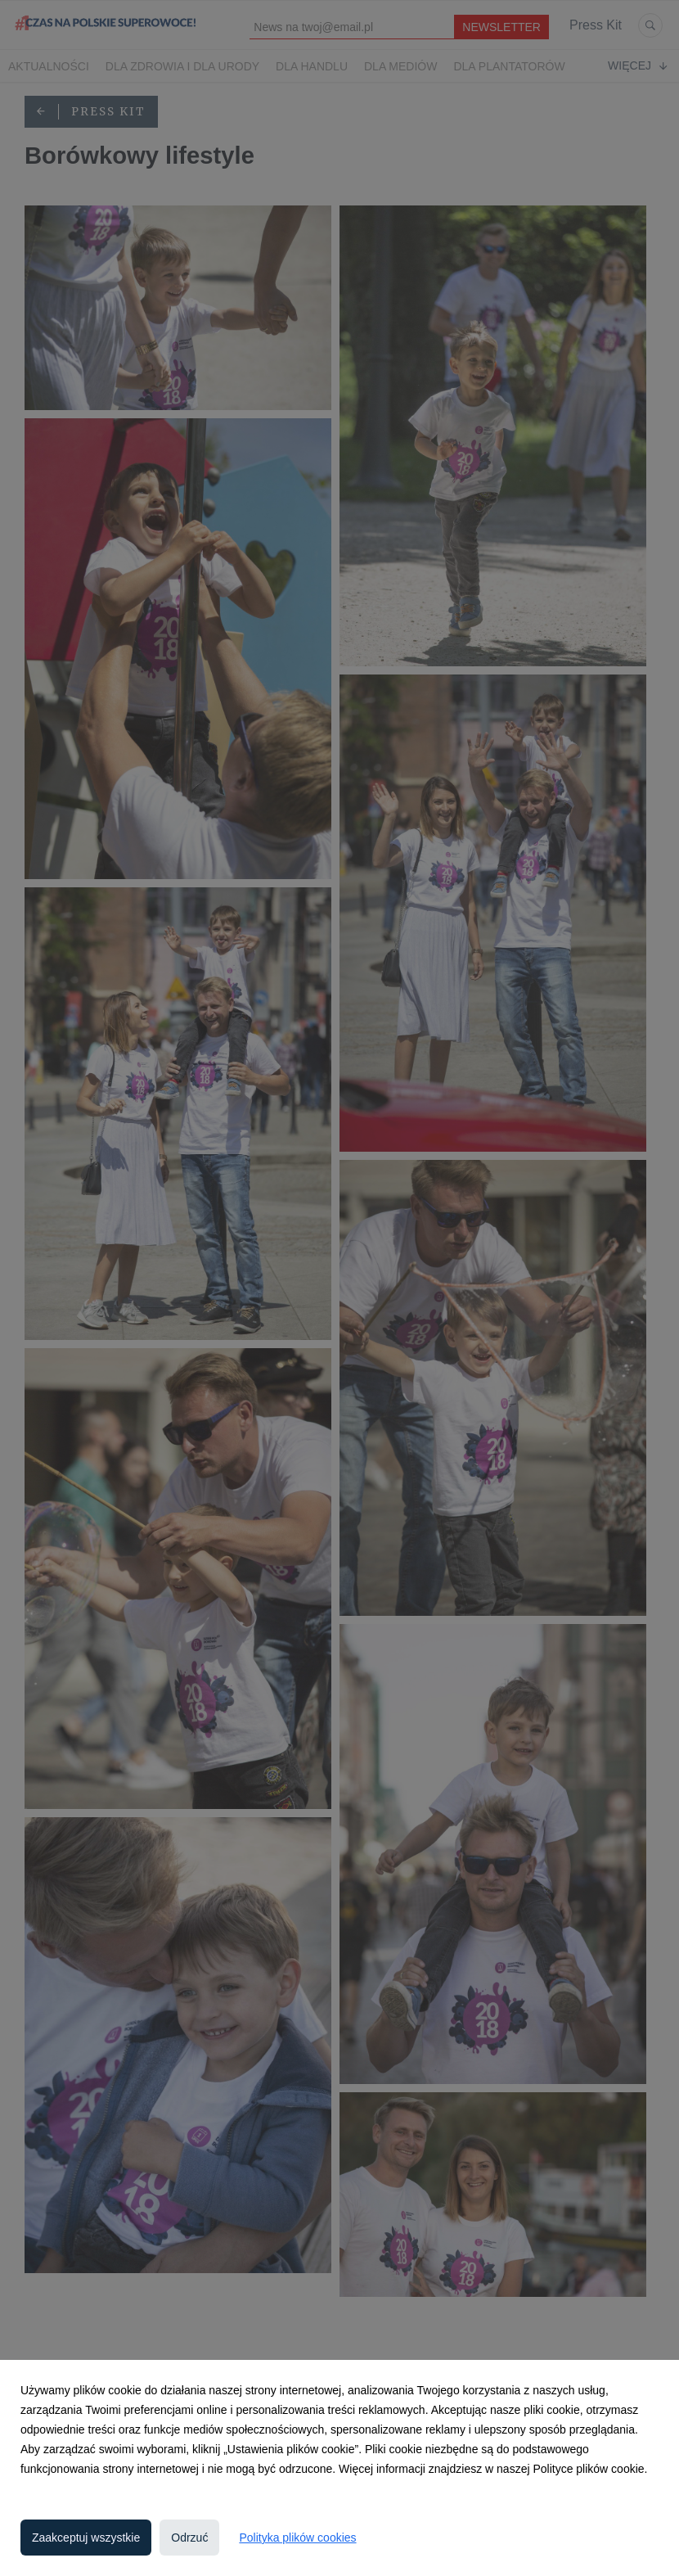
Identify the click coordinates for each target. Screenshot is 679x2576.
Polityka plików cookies (297, 2537)
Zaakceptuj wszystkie (86, 2537)
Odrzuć (189, 2537)
